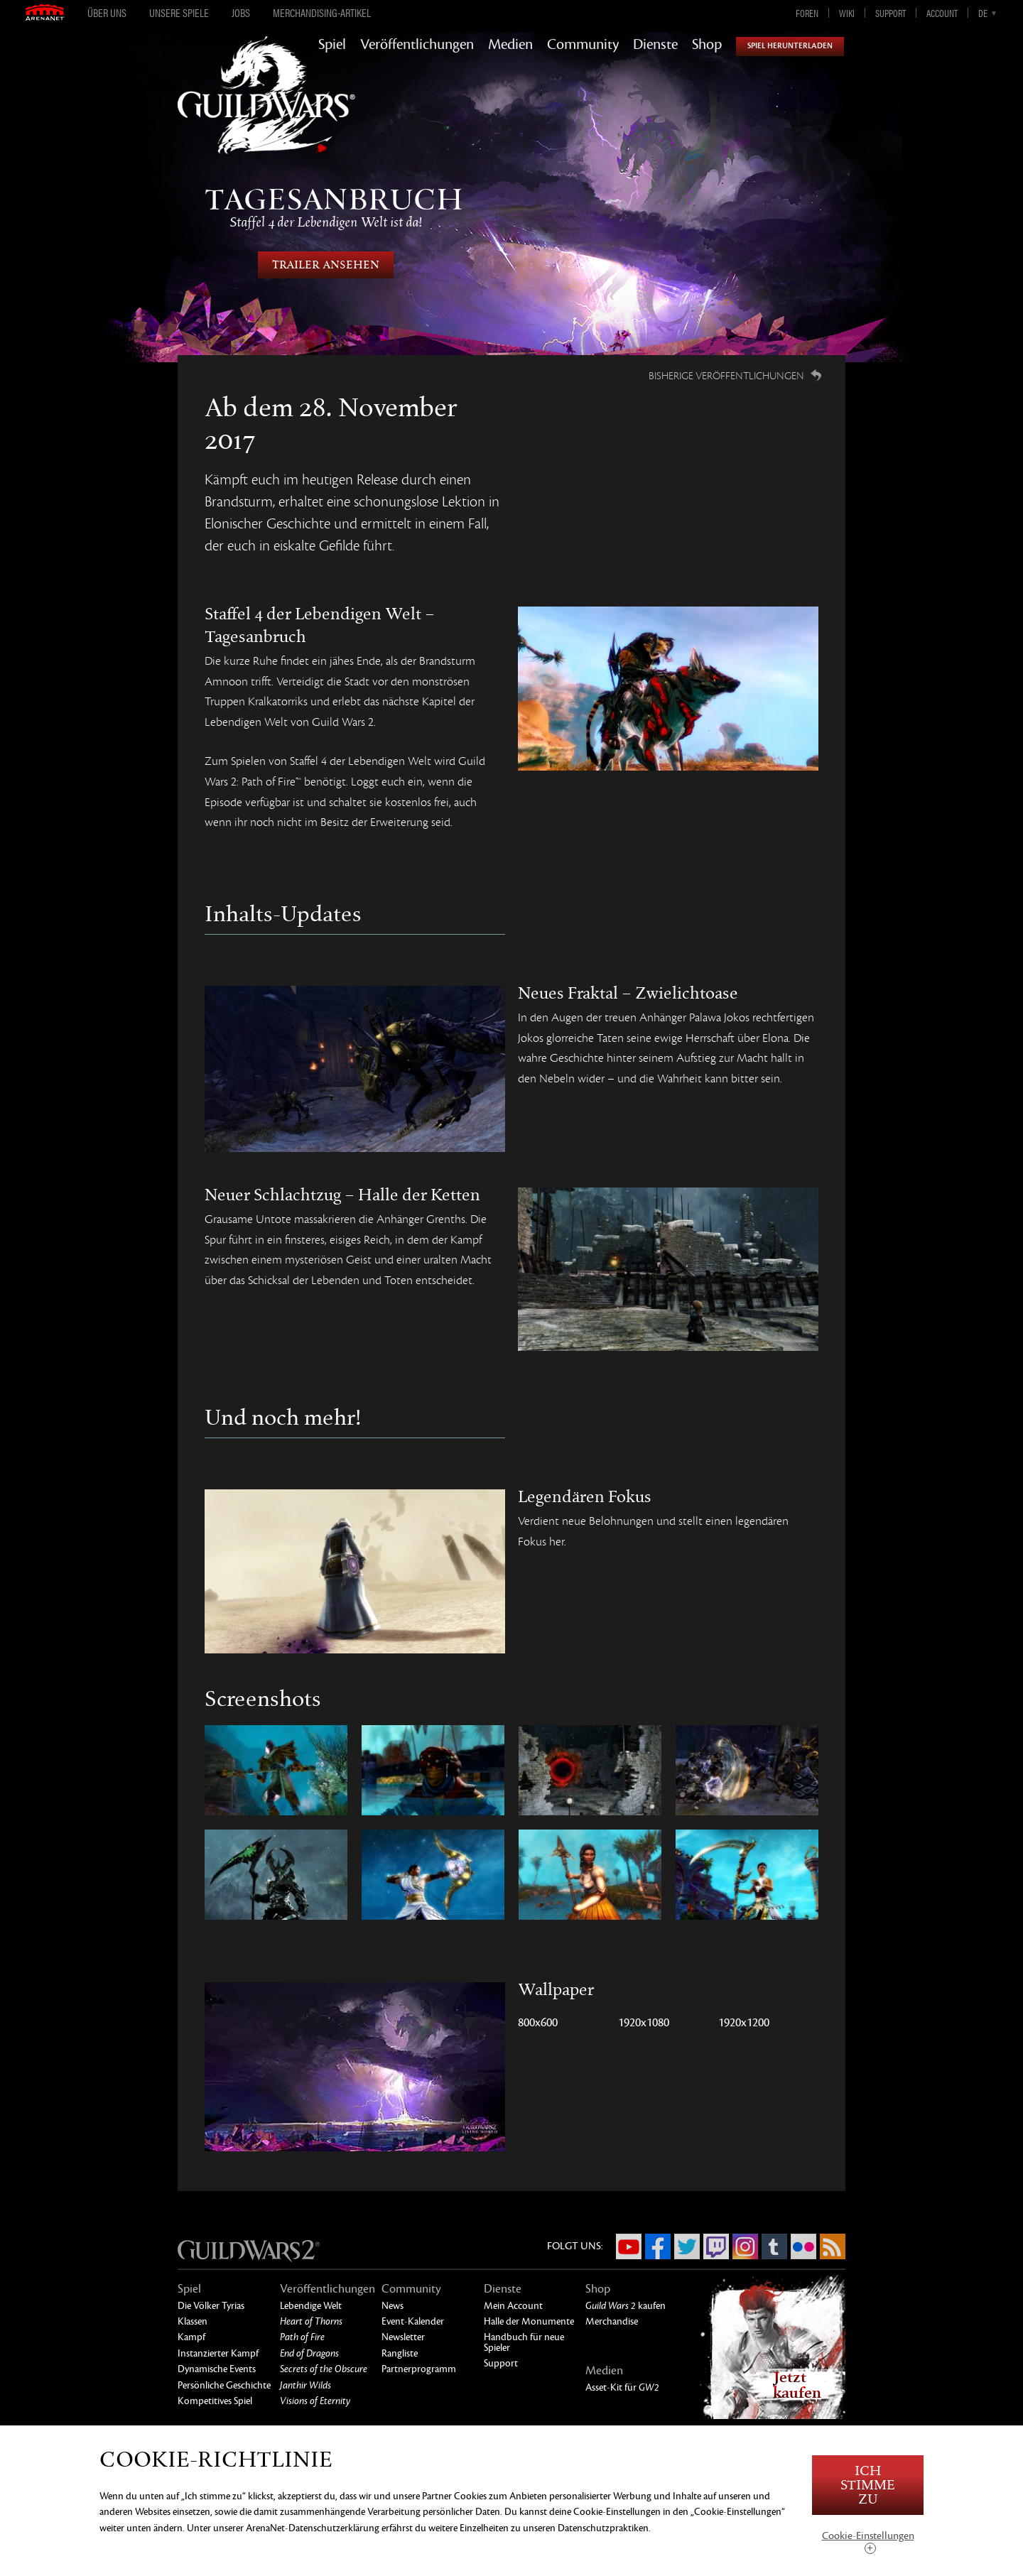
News (392, 2306)
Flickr (803, 2246)
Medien (510, 44)
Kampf (191, 2337)
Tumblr (774, 2246)
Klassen (192, 2321)
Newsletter (403, 2337)
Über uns (106, 13)
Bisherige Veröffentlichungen (726, 375)
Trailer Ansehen (325, 265)
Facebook (658, 2246)
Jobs (241, 13)
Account (942, 13)
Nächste (872, 236)
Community (583, 44)
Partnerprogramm (418, 2369)
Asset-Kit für (622, 2387)
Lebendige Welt (311, 2306)
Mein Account (513, 2306)
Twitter (687, 2246)
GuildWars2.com (266, 109)
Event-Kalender (412, 2321)
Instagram (745, 2246)
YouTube (629, 2246)
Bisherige (151, 236)
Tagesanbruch (325, 207)
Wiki (847, 13)
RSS (832, 2246)
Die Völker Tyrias (211, 2306)
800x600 (538, 2023)
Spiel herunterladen (790, 45)
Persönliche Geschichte (224, 2385)
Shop (707, 44)
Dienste (655, 44)
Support (890, 13)
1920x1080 (643, 2023)
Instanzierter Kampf (218, 2353)
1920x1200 (743, 2023)
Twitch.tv (716, 2246)
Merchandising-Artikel (322, 13)
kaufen (625, 2306)
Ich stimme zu (867, 2485)
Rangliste (399, 2353)
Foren (807, 13)
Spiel (332, 44)
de (982, 13)
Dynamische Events (217, 2369)
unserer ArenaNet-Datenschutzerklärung (296, 2528)
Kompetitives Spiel (215, 2401)
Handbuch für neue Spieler (524, 2342)
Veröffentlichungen (417, 44)
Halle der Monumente (529, 2321)
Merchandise (611, 2321)
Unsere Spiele (179, 13)
